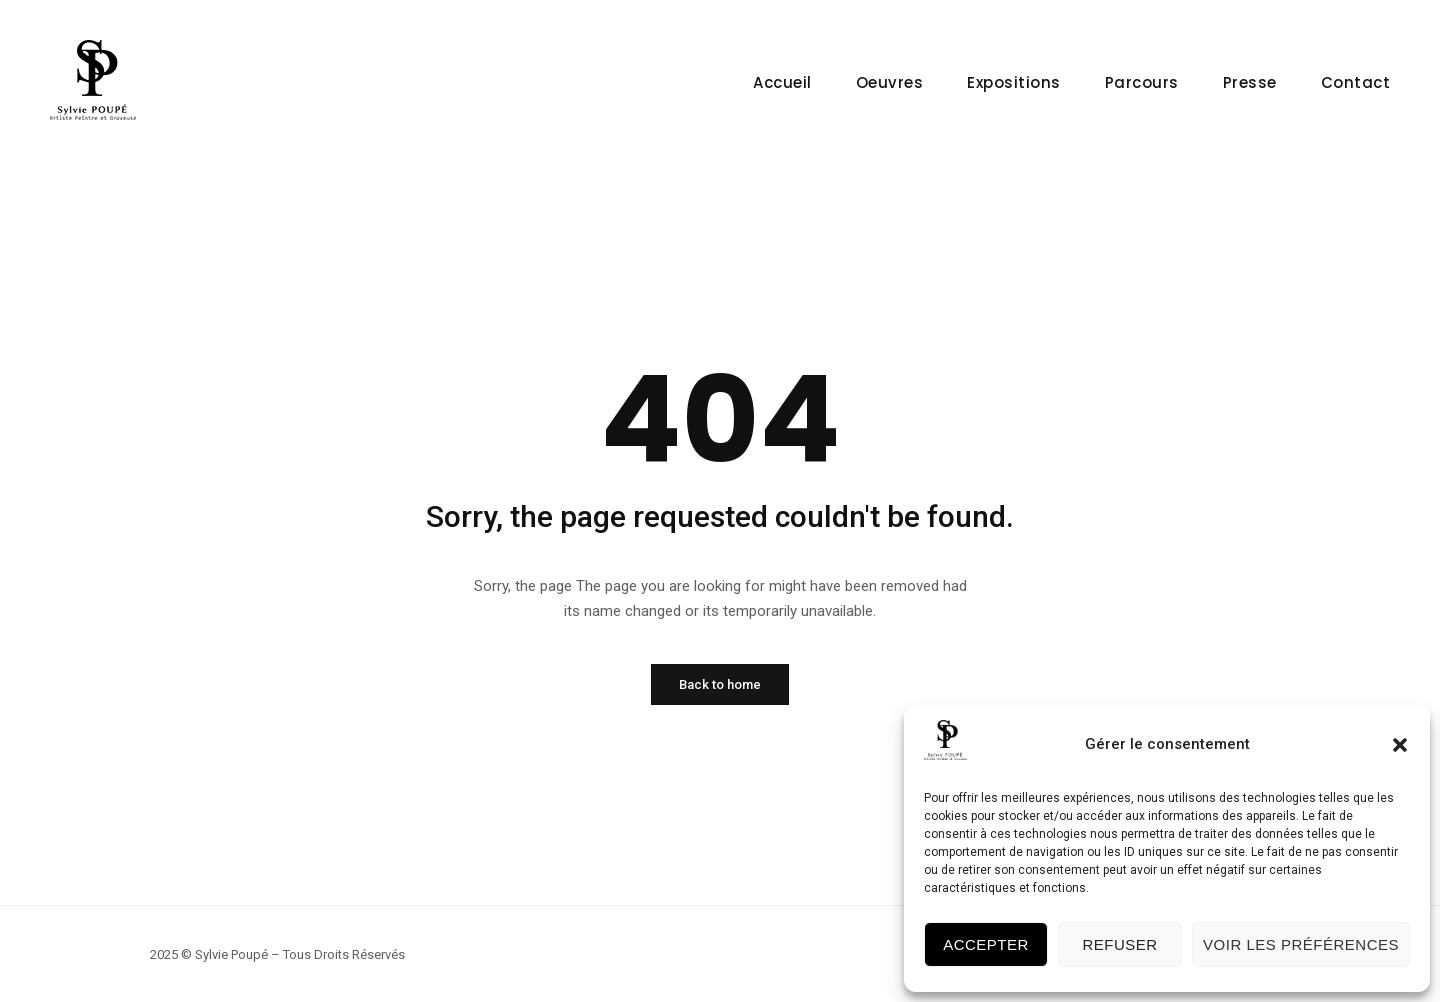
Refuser (1119, 944)
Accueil (782, 82)
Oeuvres (890, 82)
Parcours (1142, 82)
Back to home (720, 684)
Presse (1250, 82)
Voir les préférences (1301, 944)
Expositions (1014, 82)
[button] (1400, 745)
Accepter (986, 944)
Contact (1356, 82)
